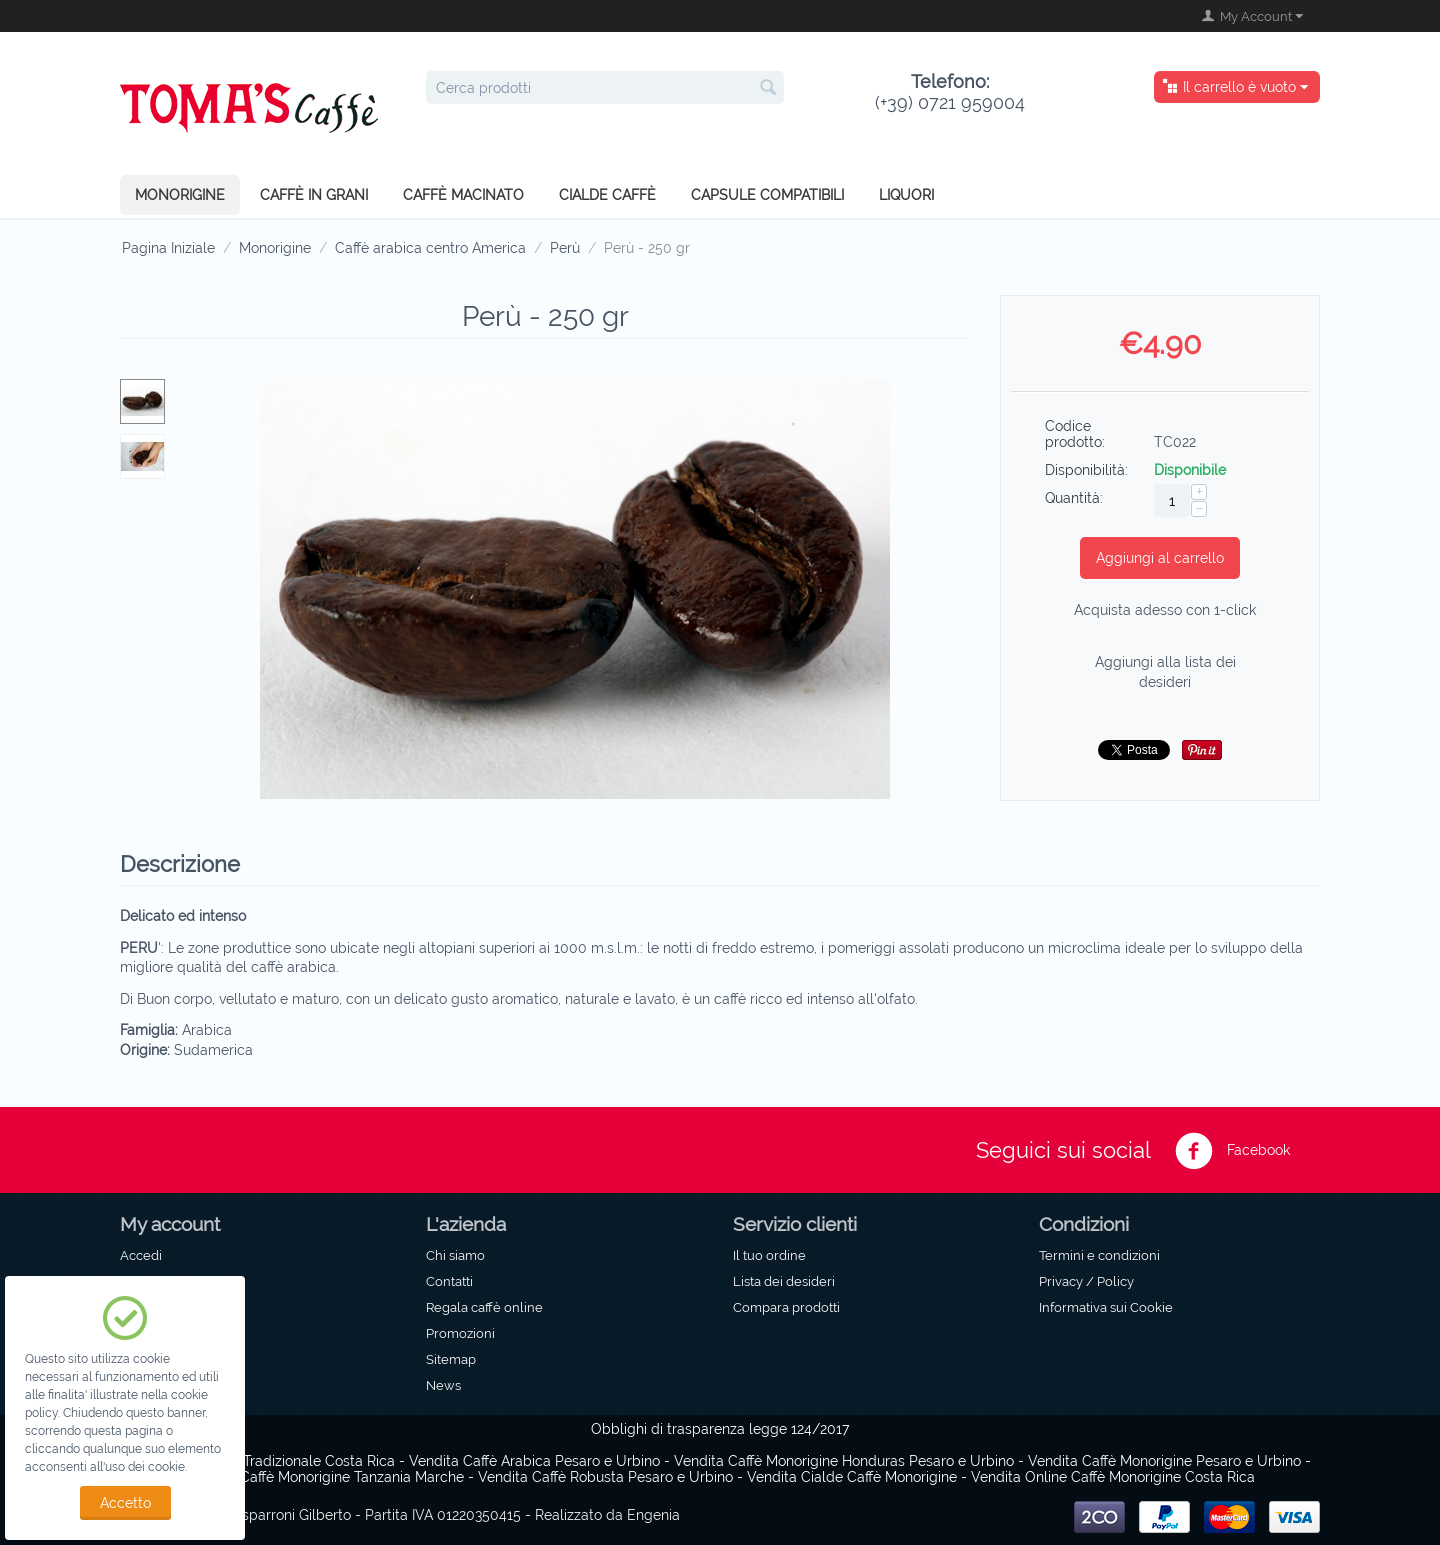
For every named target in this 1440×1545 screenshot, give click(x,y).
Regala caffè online (484, 1307)
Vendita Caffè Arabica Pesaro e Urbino (534, 1461)
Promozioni (460, 1333)
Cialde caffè (607, 195)
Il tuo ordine (769, 1255)
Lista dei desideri (784, 1281)
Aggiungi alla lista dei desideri (1165, 672)
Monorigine (180, 195)
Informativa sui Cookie (1106, 1307)
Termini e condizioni (1099, 1255)
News (443, 1385)
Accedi (141, 1255)
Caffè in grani (314, 195)
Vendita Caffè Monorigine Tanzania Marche (325, 1477)
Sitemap (451, 1359)
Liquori (906, 195)
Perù (565, 248)
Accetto (125, 1503)
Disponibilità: (1086, 470)
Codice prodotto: (1075, 434)
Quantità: (1074, 498)
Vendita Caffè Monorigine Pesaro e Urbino (1164, 1461)
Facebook (1232, 1151)
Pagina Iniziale (168, 248)
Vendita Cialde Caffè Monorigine (852, 1477)
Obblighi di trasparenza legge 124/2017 (720, 1429)
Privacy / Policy (1086, 1281)
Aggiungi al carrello (1160, 558)
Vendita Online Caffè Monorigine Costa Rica (1113, 1477)
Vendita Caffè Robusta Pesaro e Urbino (605, 1477)
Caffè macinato (463, 195)
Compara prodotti (786, 1307)
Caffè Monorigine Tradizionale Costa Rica (262, 1461)
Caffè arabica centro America (430, 248)
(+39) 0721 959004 (950, 92)
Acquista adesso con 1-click (1165, 610)
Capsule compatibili (767, 195)
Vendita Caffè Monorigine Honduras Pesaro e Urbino (844, 1461)
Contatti (449, 1281)
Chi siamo (455, 1255)
